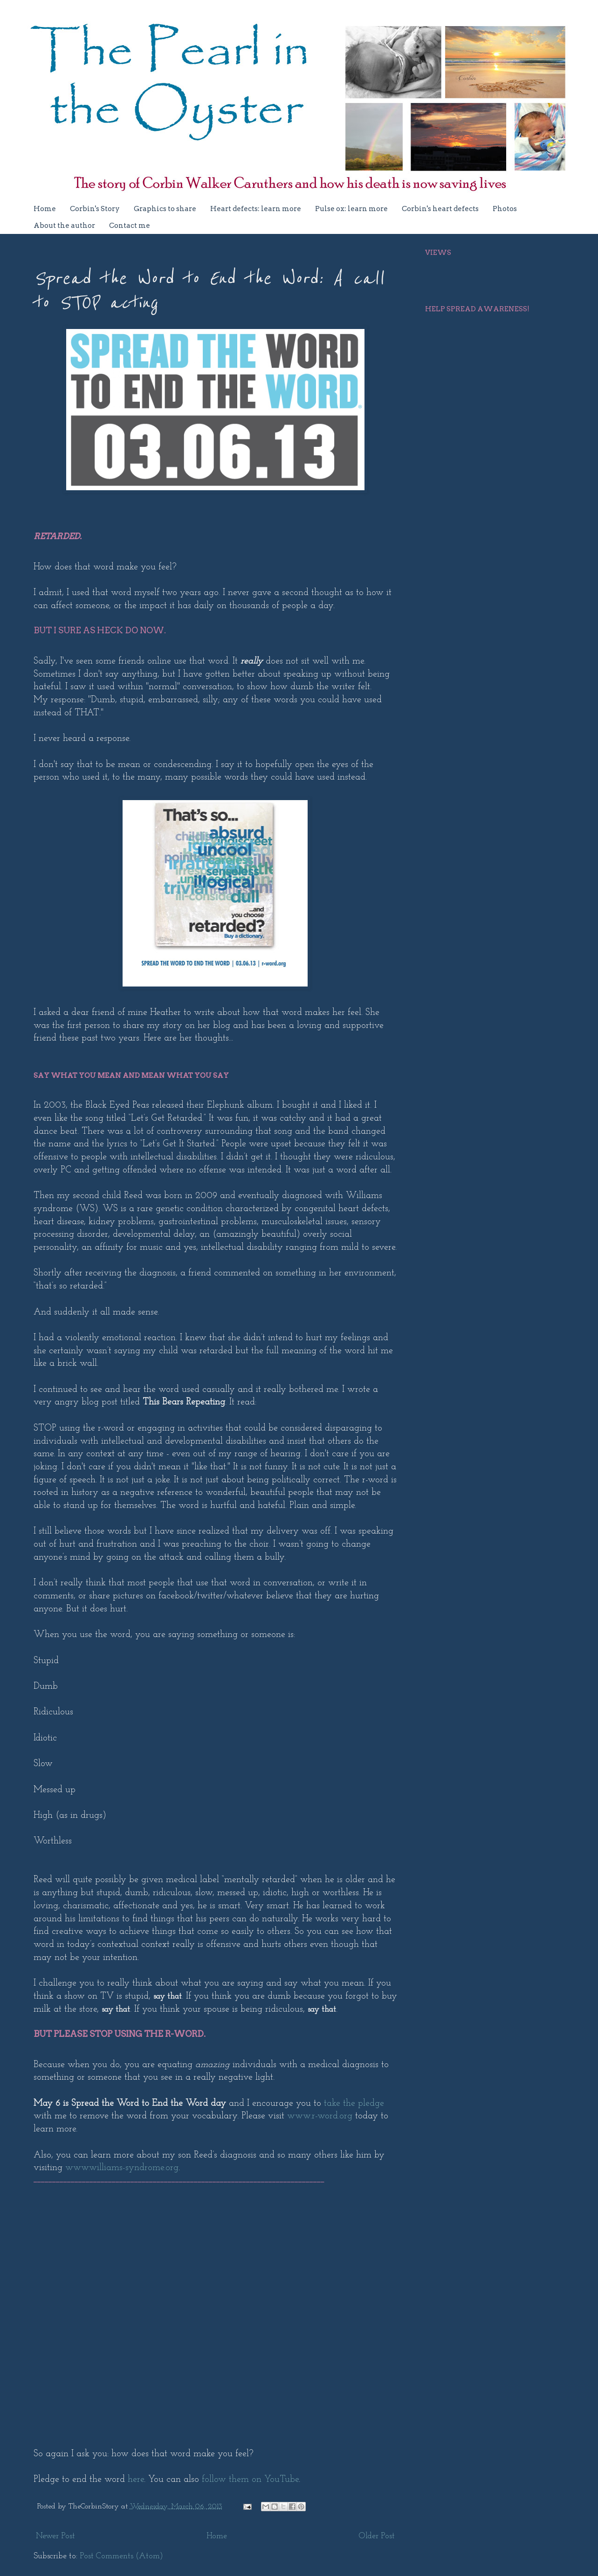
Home (45, 209)
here (136, 2479)
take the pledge (354, 2103)
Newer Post (55, 2536)
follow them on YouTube (250, 2479)
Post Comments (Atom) (121, 2556)
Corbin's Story (95, 209)
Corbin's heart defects (440, 209)
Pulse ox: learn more (351, 209)
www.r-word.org (319, 2116)
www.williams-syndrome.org (122, 2167)
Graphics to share (165, 209)
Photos (505, 209)
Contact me (129, 225)
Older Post (377, 2536)
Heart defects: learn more (255, 209)
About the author (64, 225)
